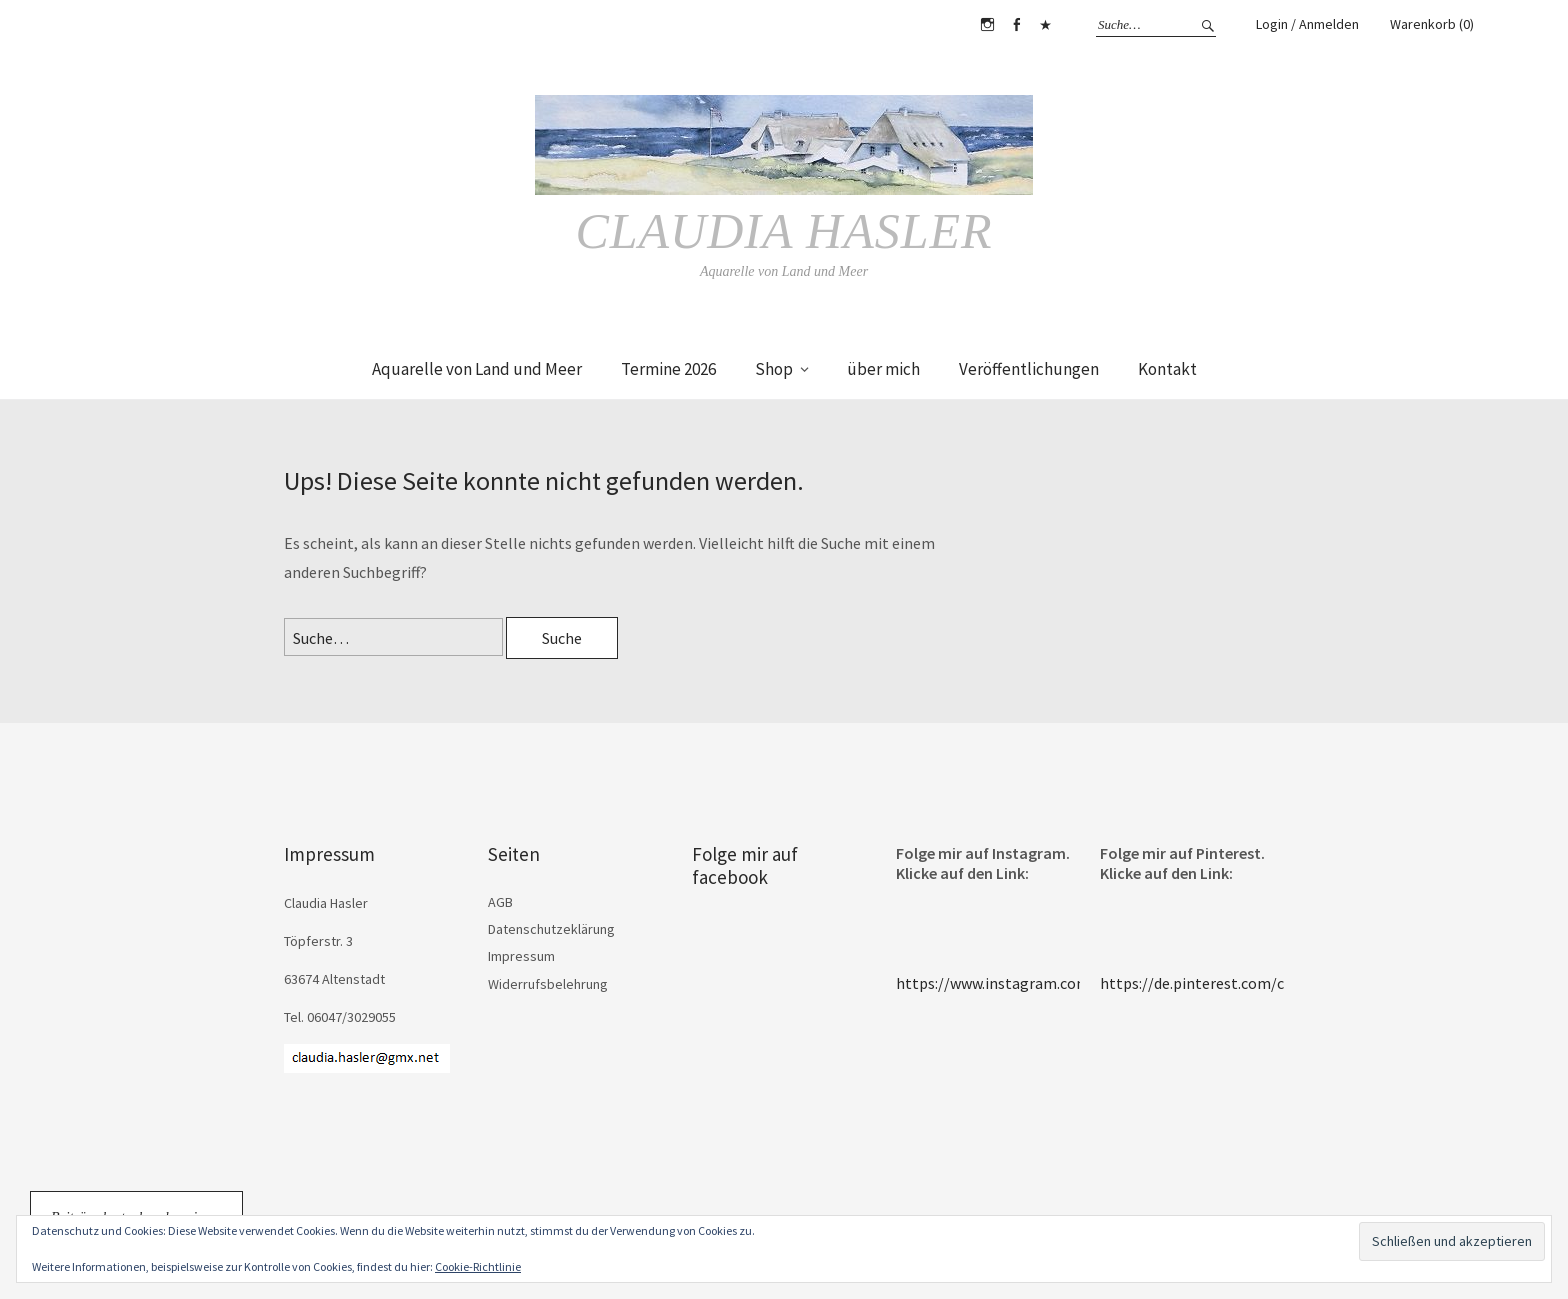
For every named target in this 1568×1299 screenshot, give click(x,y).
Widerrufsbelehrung (548, 984)
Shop (774, 369)
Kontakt (1167, 369)
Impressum (521, 956)
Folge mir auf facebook (745, 865)
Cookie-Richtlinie (478, 1266)
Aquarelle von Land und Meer (477, 369)
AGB (500, 902)
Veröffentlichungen (1029, 369)
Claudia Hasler (783, 231)
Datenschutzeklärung (551, 929)
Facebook (1016, 25)
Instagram (987, 25)
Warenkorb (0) (1432, 24)
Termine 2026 (668, 369)
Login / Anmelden (1307, 24)
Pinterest (1045, 25)
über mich (883, 369)
